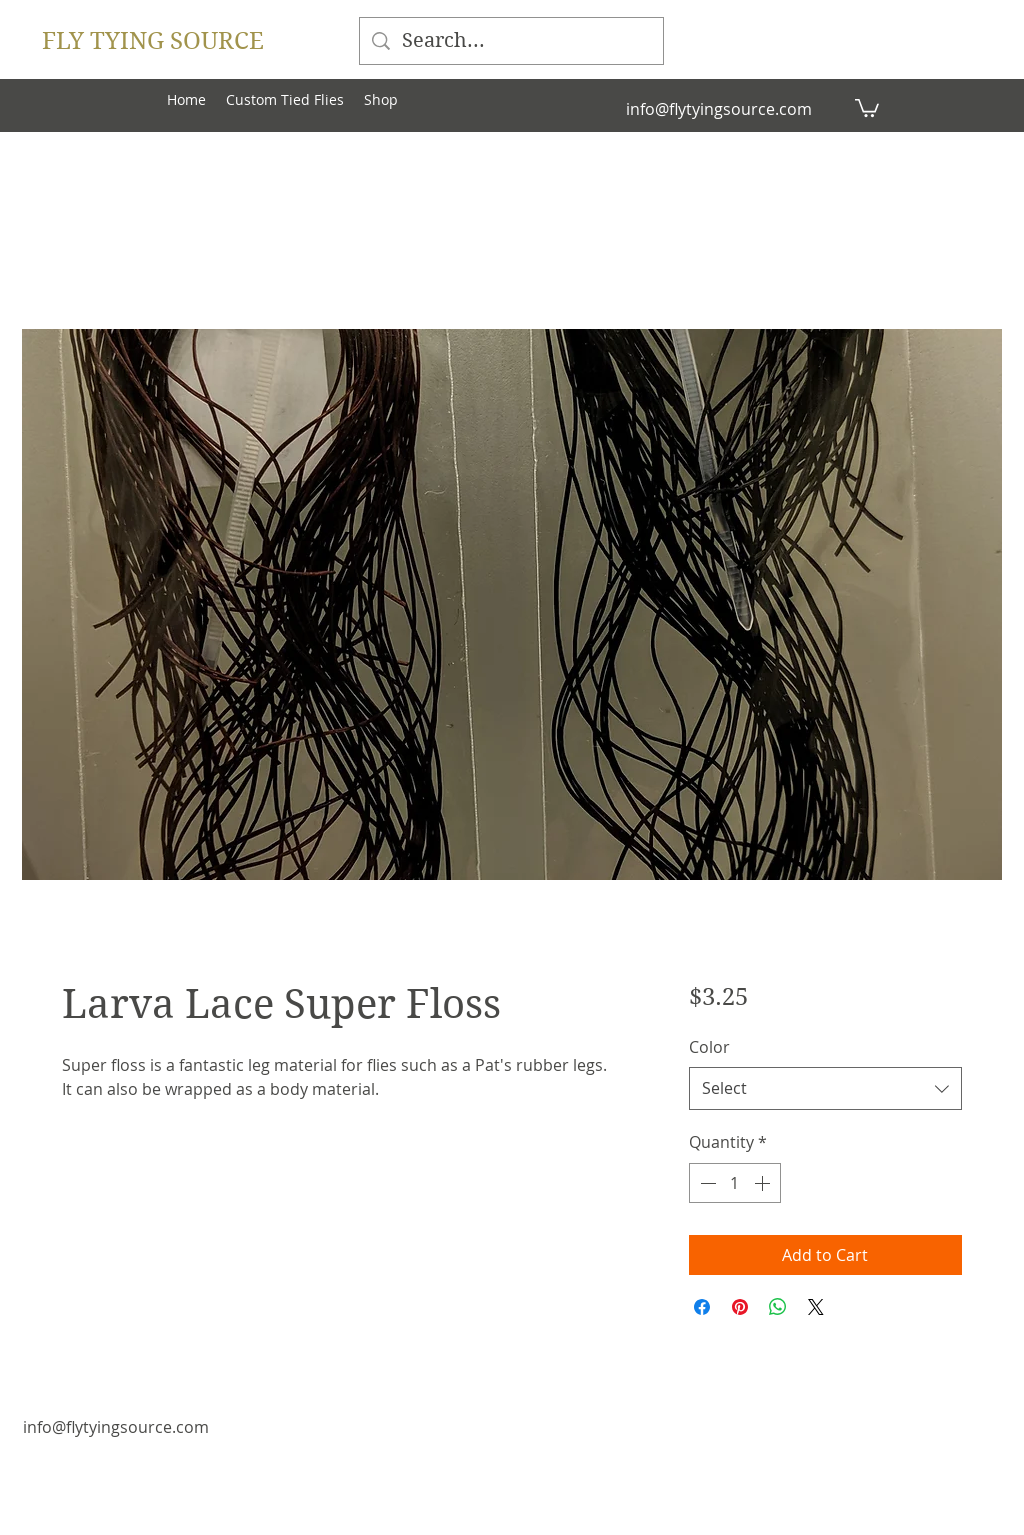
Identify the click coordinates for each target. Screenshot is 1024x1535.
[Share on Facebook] (702, 1307)
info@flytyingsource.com (719, 109)
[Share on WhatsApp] (778, 1307)
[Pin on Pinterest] (740, 1307)
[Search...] (511, 41)
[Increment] (764, 1183)
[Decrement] (706, 1183)
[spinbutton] (735, 1183)
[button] (867, 107)
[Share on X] (816, 1307)
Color (709, 1047)
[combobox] (825, 1088)
